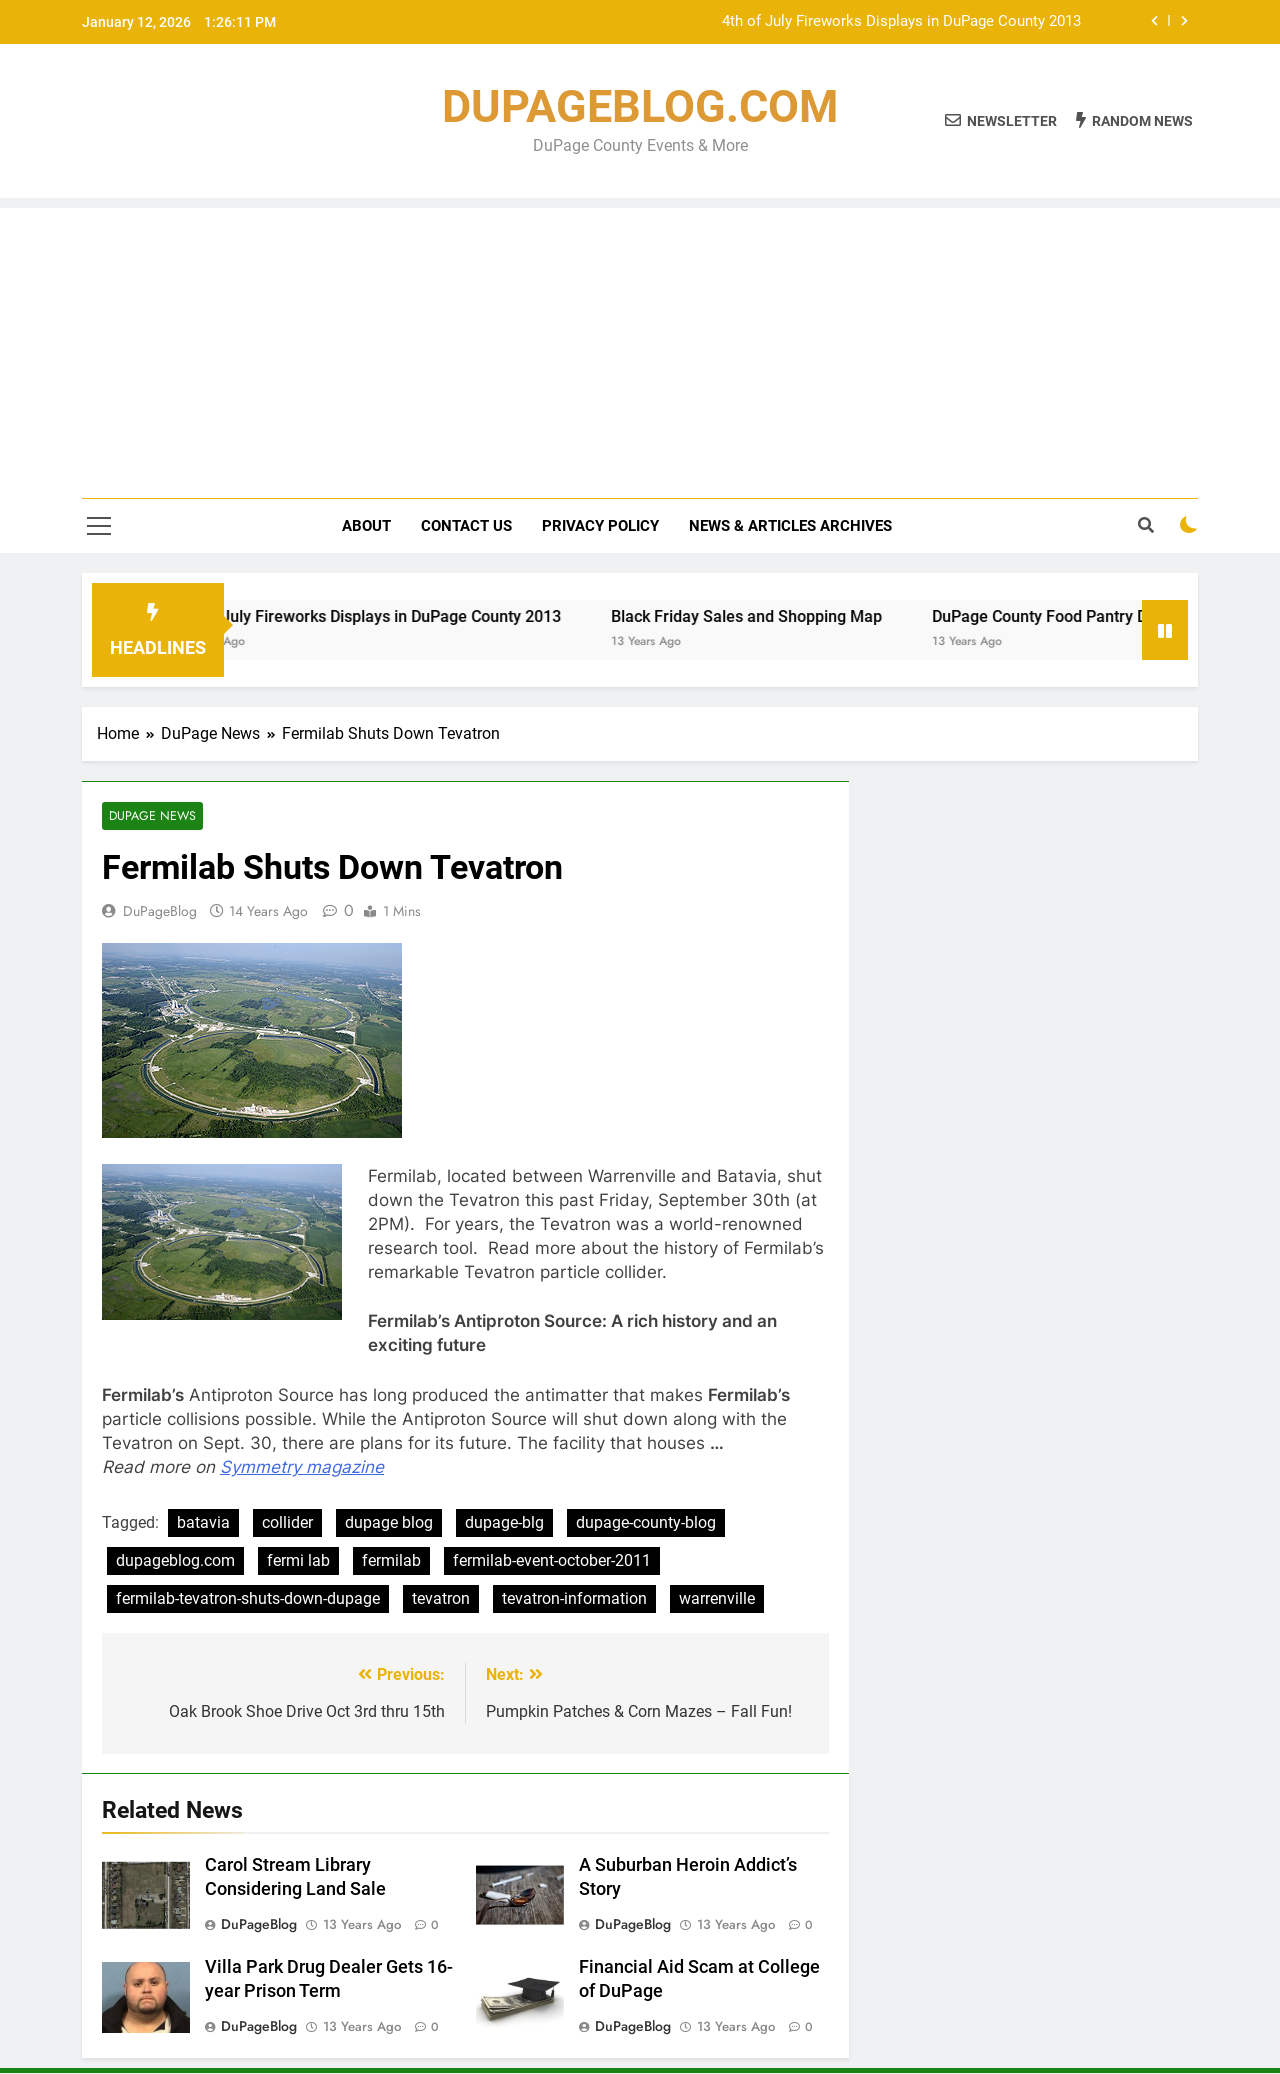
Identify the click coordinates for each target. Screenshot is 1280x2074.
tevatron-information (574, 1599)
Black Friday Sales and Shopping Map (766, 616)
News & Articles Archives (790, 526)
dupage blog (389, 1523)
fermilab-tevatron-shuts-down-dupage (248, 1599)
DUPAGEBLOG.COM (640, 106)
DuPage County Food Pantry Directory (1087, 616)
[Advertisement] (640, 348)
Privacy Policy (600, 526)
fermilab (391, 1561)
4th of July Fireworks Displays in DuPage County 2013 (901, 22)
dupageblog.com (175, 1561)
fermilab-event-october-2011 (552, 1561)
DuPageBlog (160, 912)
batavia (203, 1523)
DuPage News (151, 816)
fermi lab (298, 1561)
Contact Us (466, 526)
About (366, 526)
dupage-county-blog (646, 1523)
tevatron (441, 1599)
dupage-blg (504, 1523)
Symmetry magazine (302, 1468)
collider (287, 1523)
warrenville (717, 1599)
